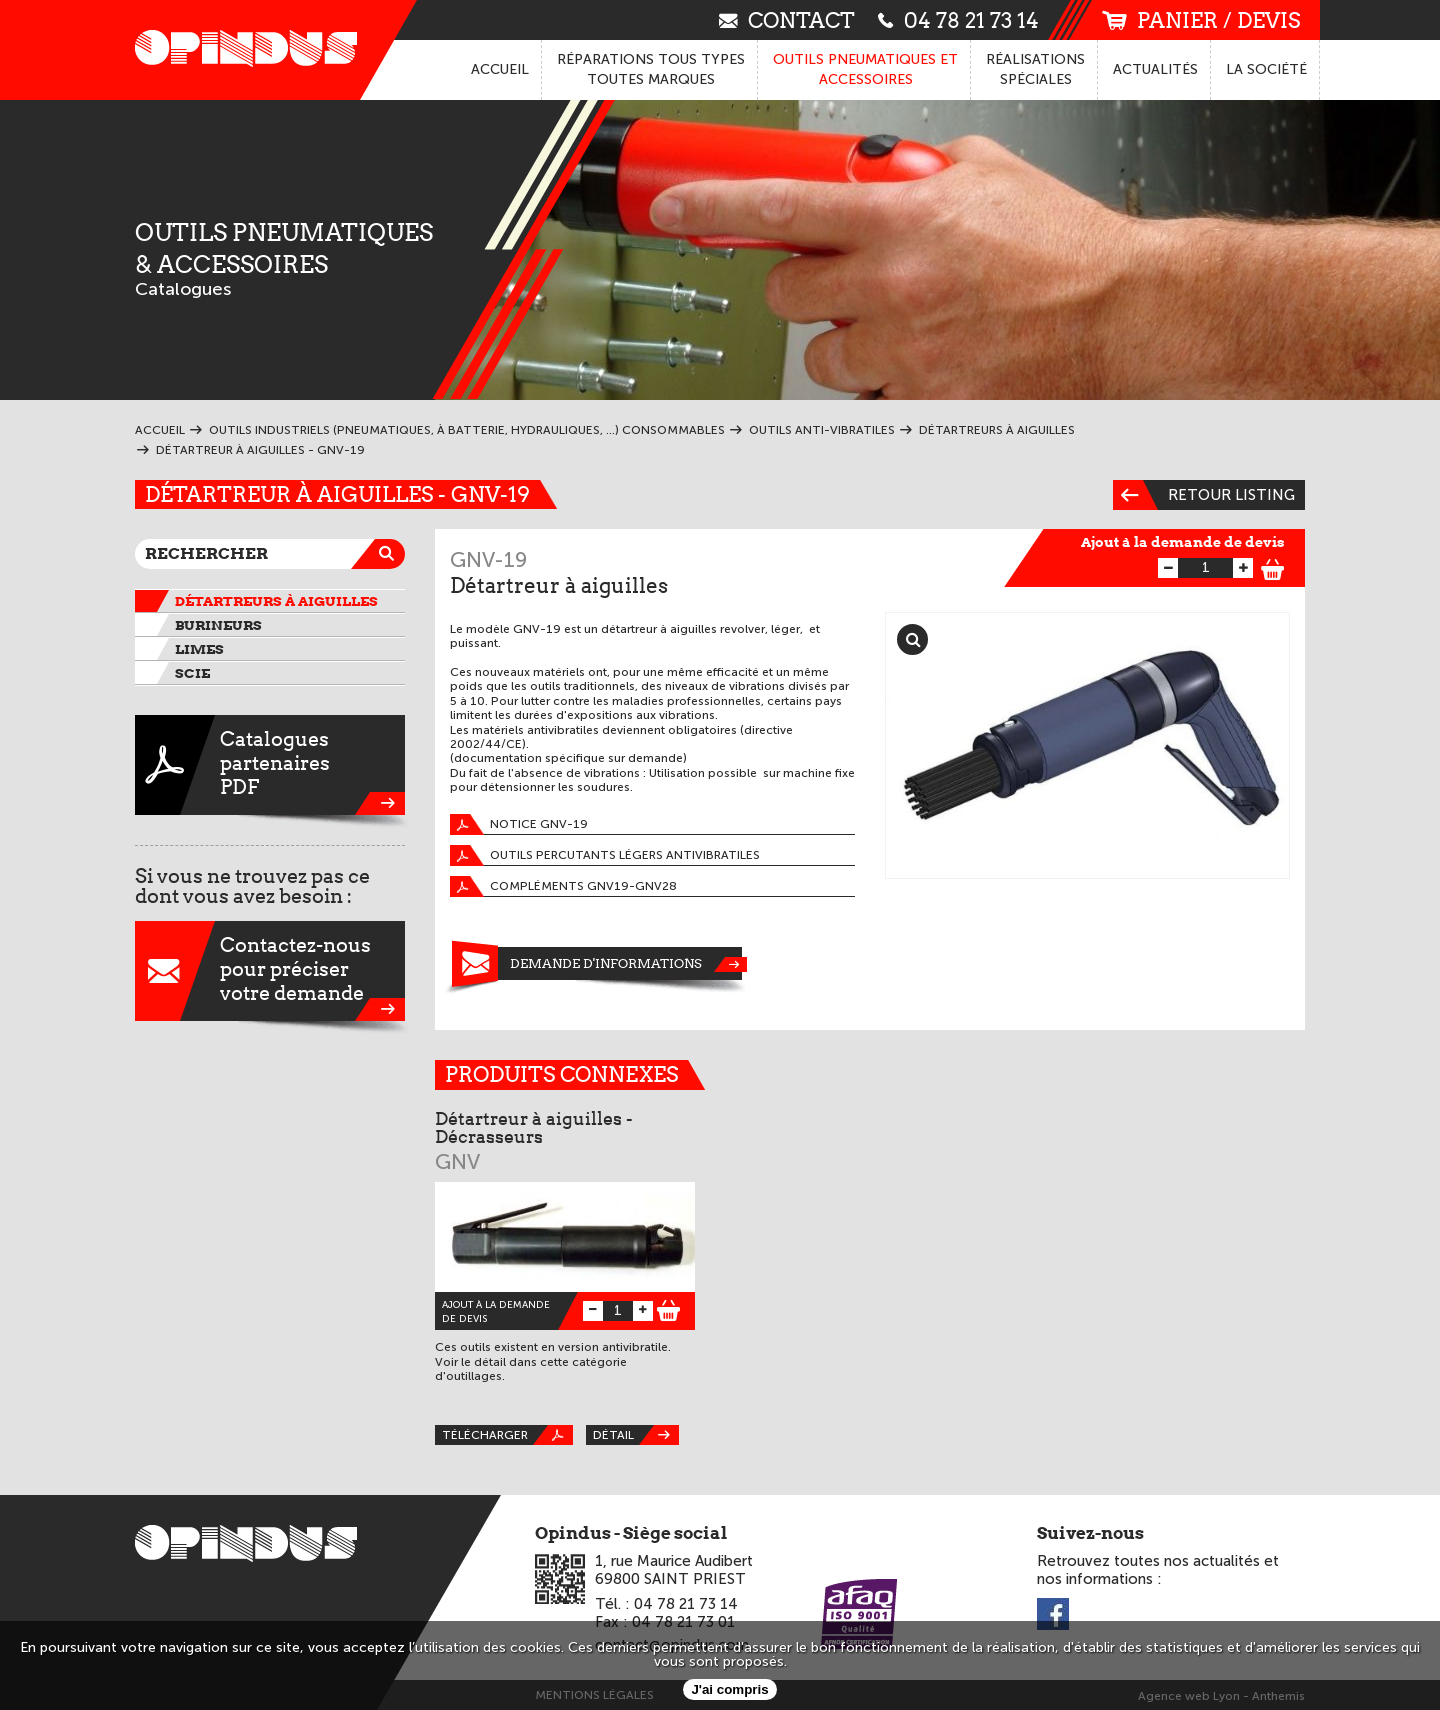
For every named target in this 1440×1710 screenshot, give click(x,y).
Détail (636, 1435)
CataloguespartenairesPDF (270, 765)
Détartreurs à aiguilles (276, 601)
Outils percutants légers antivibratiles (605, 855)
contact (787, 19)
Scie (192, 673)
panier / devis (1201, 20)
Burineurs (218, 625)
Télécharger (507, 1435)
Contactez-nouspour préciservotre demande (270, 971)
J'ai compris (729, 1689)
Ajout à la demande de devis (1183, 542)
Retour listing (1204, 495)
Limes (199, 649)
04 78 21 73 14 (958, 19)
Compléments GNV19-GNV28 (563, 886)
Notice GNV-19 (519, 824)
